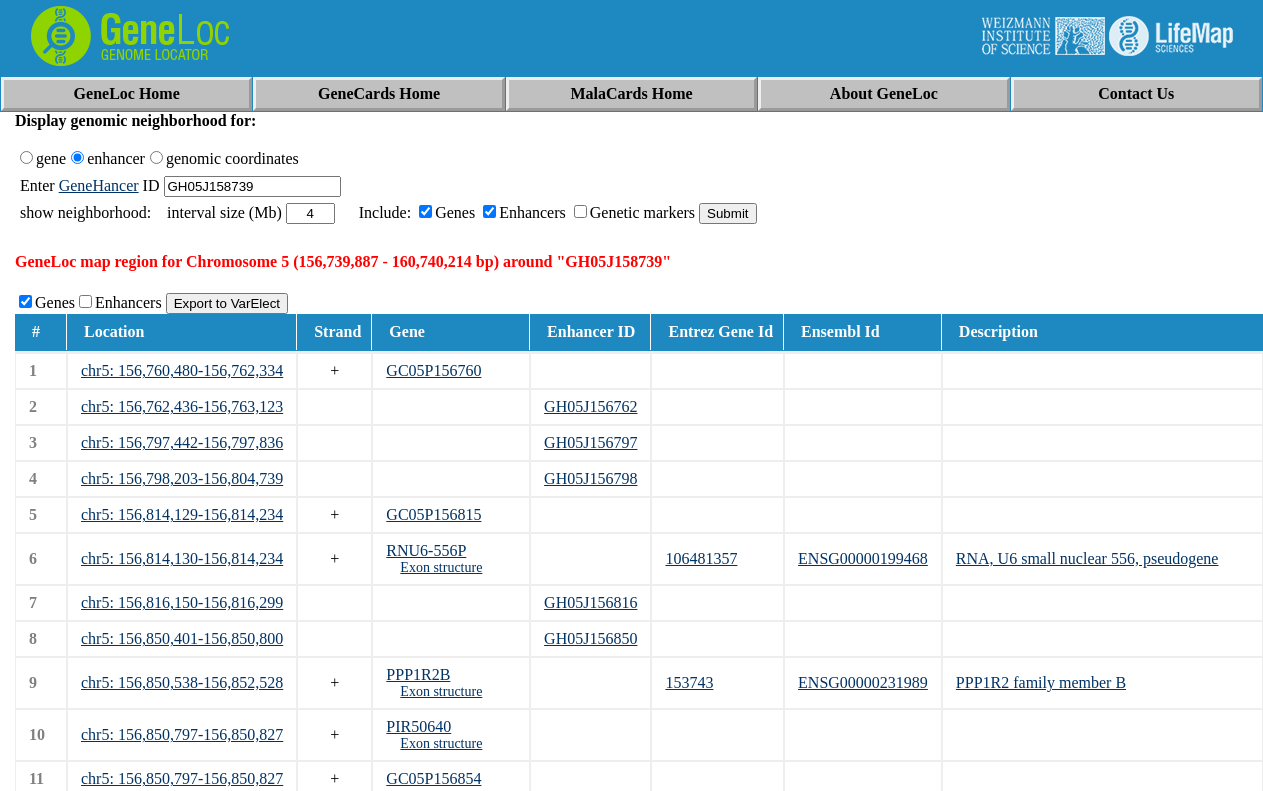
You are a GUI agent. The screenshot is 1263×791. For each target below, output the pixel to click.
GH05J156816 (590, 602)
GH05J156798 (590, 478)
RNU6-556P (426, 550)
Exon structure (441, 567)
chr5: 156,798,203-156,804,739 (182, 478)
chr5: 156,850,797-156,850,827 (182, 734)
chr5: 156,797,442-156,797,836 (182, 442)
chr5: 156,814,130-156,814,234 (182, 558)
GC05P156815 (433, 514)
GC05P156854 (433, 778)
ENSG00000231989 (863, 682)
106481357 (701, 558)
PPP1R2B (418, 674)
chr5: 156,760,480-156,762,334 (182, 370)
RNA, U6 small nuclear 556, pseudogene (1087, 558)
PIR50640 (418, 726)
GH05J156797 (590, 442)
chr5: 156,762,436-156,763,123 (182, 406)
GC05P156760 (433, 370)
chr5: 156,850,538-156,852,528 (182, 682)
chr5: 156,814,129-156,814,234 (182, 514)
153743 (689, 682)
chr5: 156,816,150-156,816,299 (182, 602)
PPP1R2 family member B (1041, 682)
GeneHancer (99, 185)
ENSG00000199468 (863, 558)
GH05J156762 (590, 406)
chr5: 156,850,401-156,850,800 (182, 638)
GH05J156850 (590, 638)
